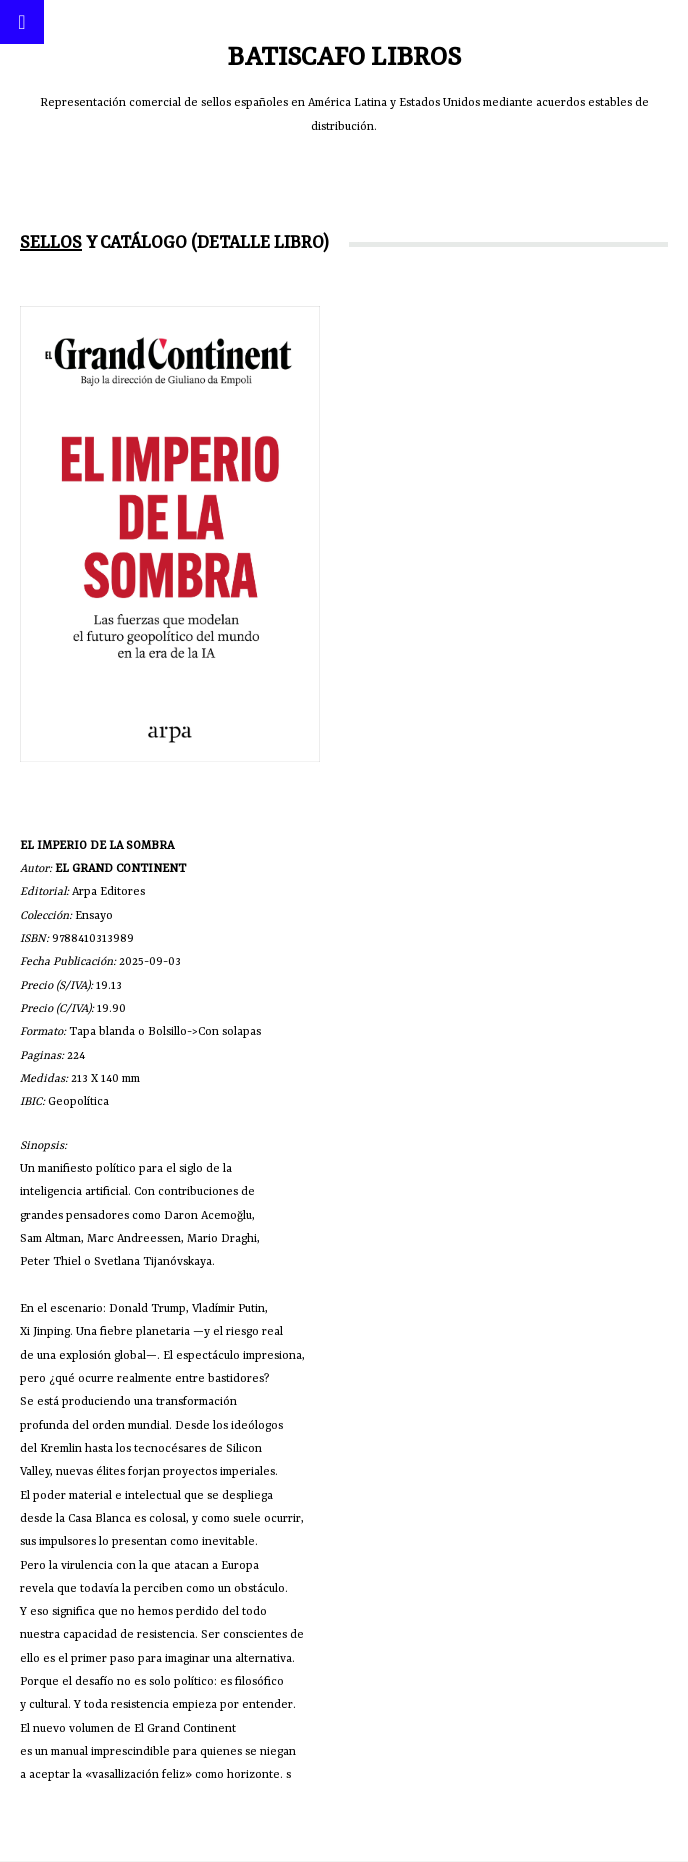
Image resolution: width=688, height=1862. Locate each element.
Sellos (51, 243)
